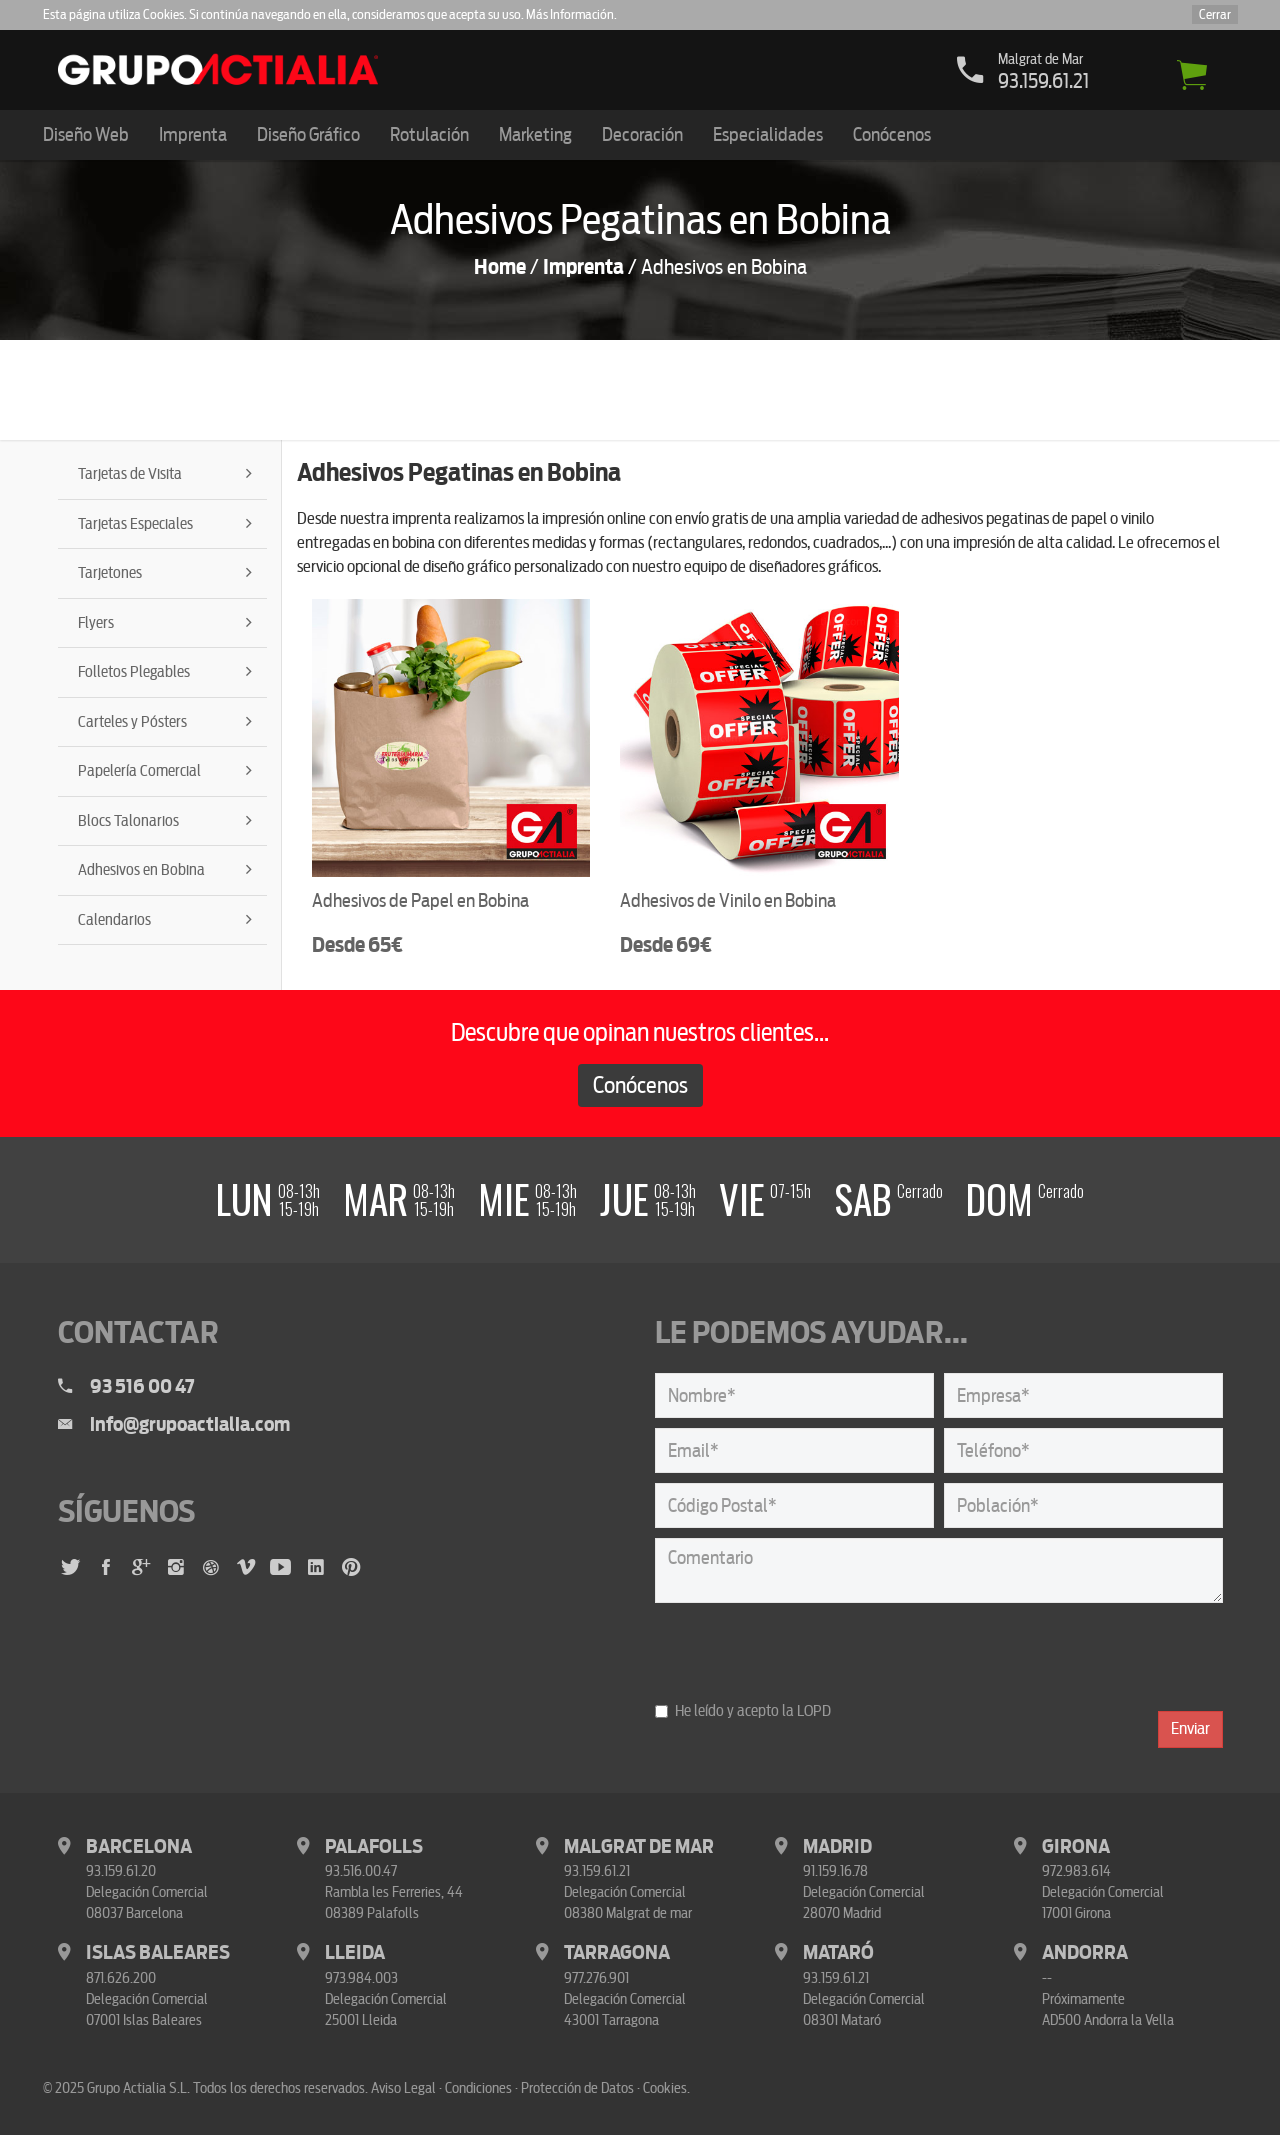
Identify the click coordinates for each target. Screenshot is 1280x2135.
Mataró (838, 1952)
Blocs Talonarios (128, 821)
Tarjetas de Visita (130, 474)
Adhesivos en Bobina (141, 870)
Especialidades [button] (768, 134)
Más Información (570, 14)
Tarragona (617, 1952)
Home (500, 267)
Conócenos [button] (892, 134)
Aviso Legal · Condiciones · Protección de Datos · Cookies (529, 2088)
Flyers (96, 623)
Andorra (1085, 1952)
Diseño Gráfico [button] (308, 134)
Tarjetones (110, 573)
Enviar (1190, 1728)
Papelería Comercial (139, 771)
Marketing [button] (535, 134)
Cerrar (1215, 14)
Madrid (837, 1846)
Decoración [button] (642, 134)
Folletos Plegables (134, 672)
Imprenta (583, 267)
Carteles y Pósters (132, 722)
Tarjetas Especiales (135, 524)
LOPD (814, 1711)
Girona (1076, 1846)
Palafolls (374, 1846)
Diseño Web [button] (86, 134)
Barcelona (139, 1846)
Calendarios (114, 920)
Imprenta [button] (193, 134)
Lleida (355, 1952)
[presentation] (807, 1652)
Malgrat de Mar (639, 1846)
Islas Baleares (158, 1952)
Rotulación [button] (429, 134)
